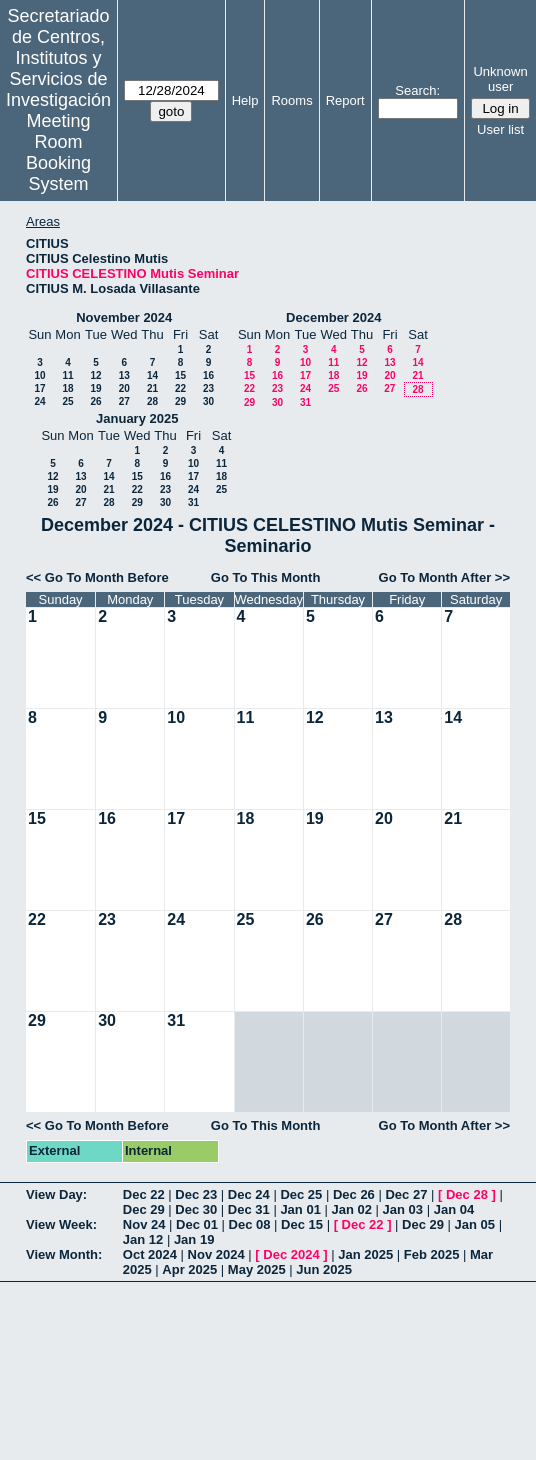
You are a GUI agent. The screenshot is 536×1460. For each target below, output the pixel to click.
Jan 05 (475, 1224)
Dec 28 (467, 1194)
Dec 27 (406, 1194)
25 (67, 401)
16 (208, 375)
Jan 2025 (365, 1254)
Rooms (291, 100)
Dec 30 (196, 1209)
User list (500, 129)
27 (124, 401)
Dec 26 (354, 1194)
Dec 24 (249, 1194)
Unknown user (500, 79)
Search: (417, 90)
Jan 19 (194, 1239)
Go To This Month (266, 577)
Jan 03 (403, 1209)
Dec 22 (144, 1194)
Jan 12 (143, 1239)
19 (95, 388)
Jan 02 (351, 1209)
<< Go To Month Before (97, 577)
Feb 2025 (432, 1254)
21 (152, 388)
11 (67, 375)
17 (39, 388)
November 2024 (124, 317)
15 (180, 375)
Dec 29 (144, 1209)
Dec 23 (196, 1194)
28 (152, 401)
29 (180, 401)
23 (208, 388)
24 (39, 401)
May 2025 (257, 1269)
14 (152, 375)
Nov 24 (144, 1224)
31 (305, 402)
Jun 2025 (324, 1269)
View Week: (61, 1224)
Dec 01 (197, 1224)
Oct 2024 (150, 1254)
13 (124, 375)
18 (67, 388)
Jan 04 (454, 1209)
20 (124, 388)
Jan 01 (300, 1209)
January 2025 (137, 418)
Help (245, 100)
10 (39, 375)
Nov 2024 (216, 1254)
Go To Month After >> (444, 577)
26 (95, 401)
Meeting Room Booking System (58, 152)
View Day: (56, 1194)
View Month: (64, 1254)
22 (180, 388)
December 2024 (333, 317)
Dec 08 (250, 1224)
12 (95, 375)
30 (208, 401)
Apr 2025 (189, 1269)
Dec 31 (249, 1209)
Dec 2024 (291, 1254)
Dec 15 (302, 1224)
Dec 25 (301, 1194)
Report (345, 100)
